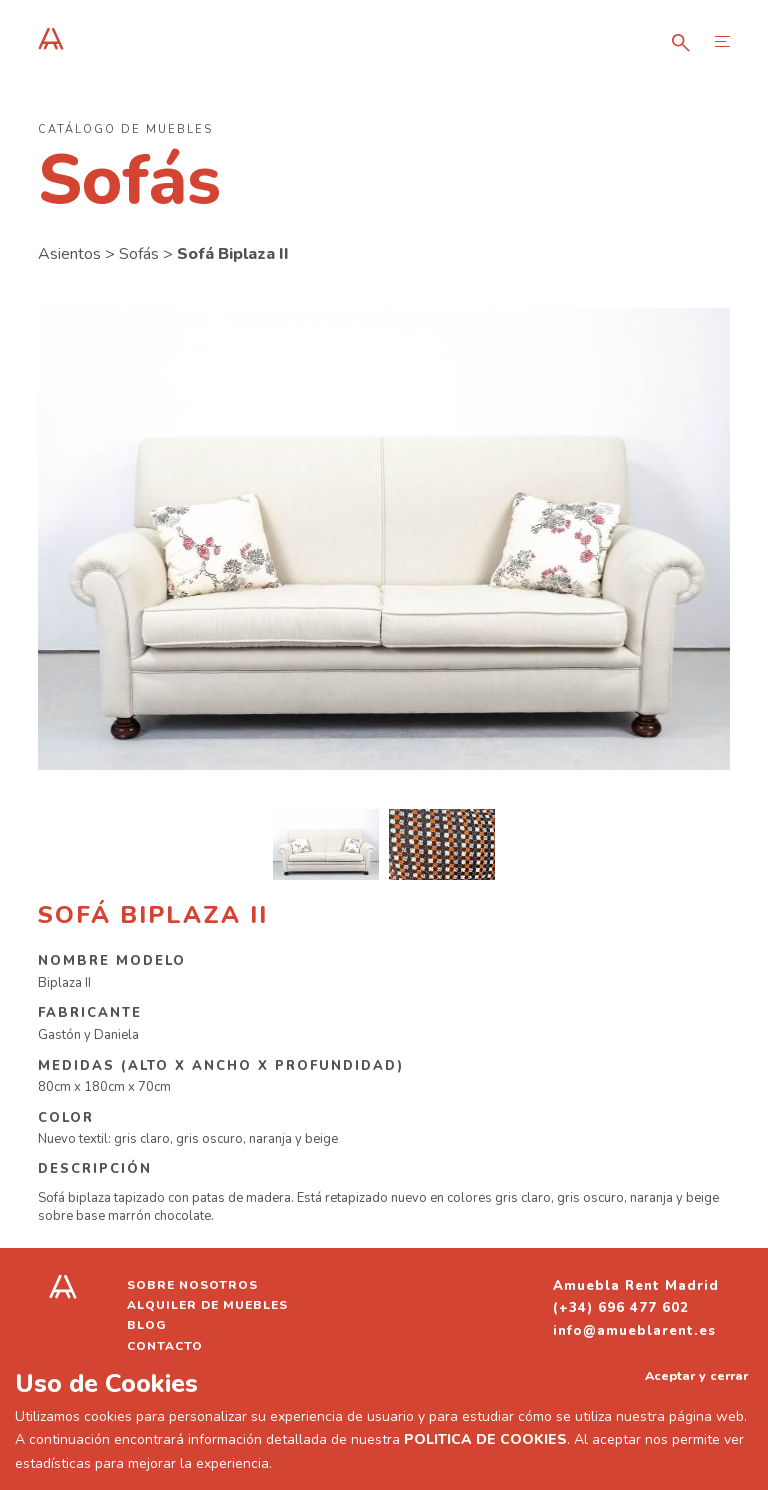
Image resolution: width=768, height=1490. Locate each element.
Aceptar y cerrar (696, 1375)
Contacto (165, 1346)
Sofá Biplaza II (233, 254)
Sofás (139, 254)
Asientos (69, 254)
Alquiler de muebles (207, 1305)
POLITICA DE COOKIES (485, 1439)
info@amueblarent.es (634, 1331)
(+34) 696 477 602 (621, 1308)
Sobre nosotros (192, 1285)
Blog (147, 1325)
